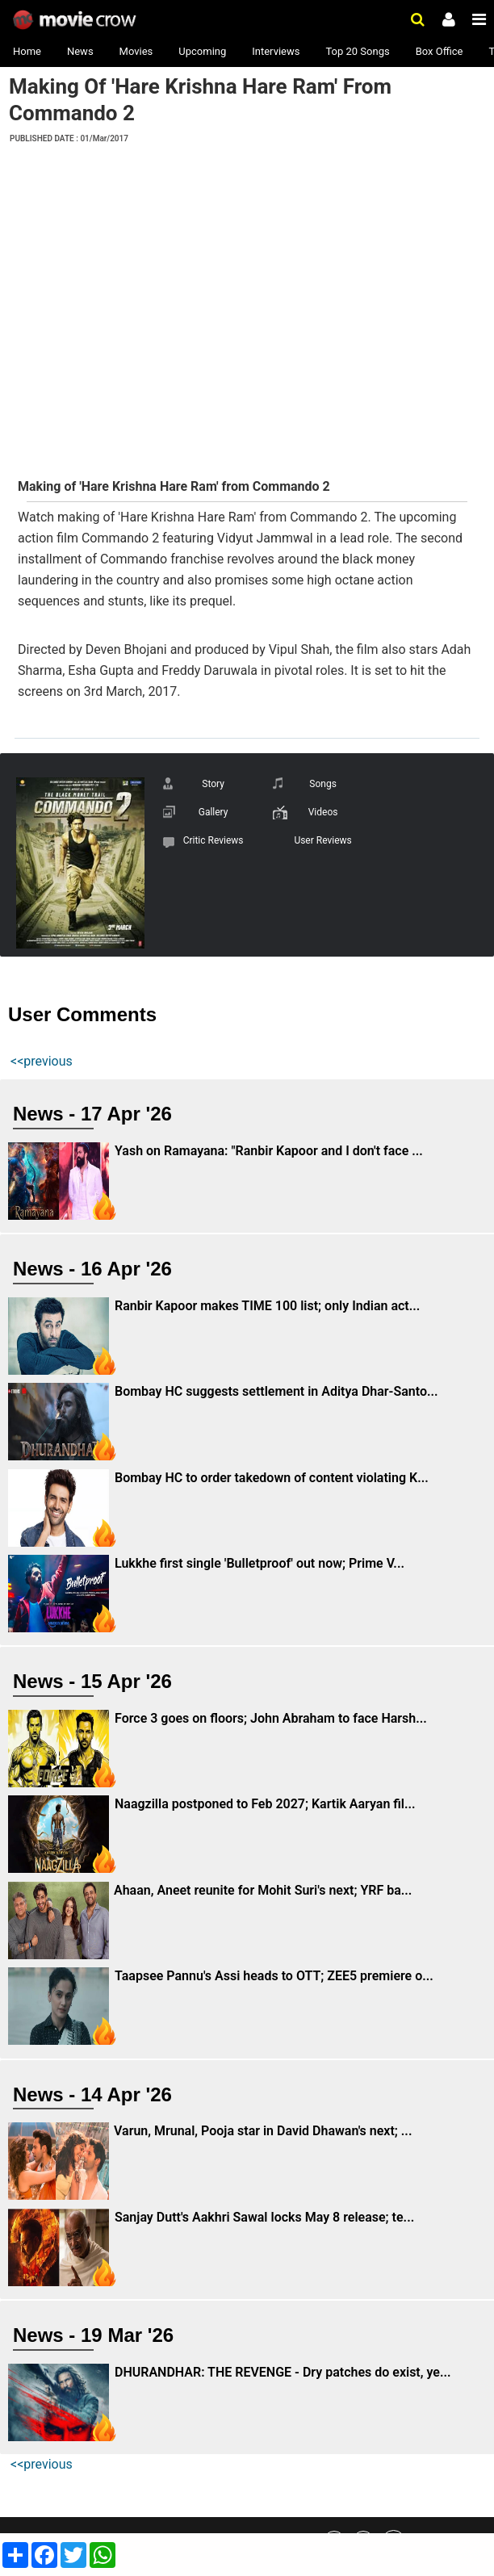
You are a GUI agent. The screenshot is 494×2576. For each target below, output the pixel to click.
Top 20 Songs (357, 51)
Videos (323, 812)
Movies (136, 51)
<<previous (41, 1061)
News (80, 51)
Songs (323, 784)
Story (213, 784)
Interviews (275, 51)
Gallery (213, 812)
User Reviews (322, 840)
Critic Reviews (213, 840)
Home (27, 51)
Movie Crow (76, 20)
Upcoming (202, 51)
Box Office (439, 51)
